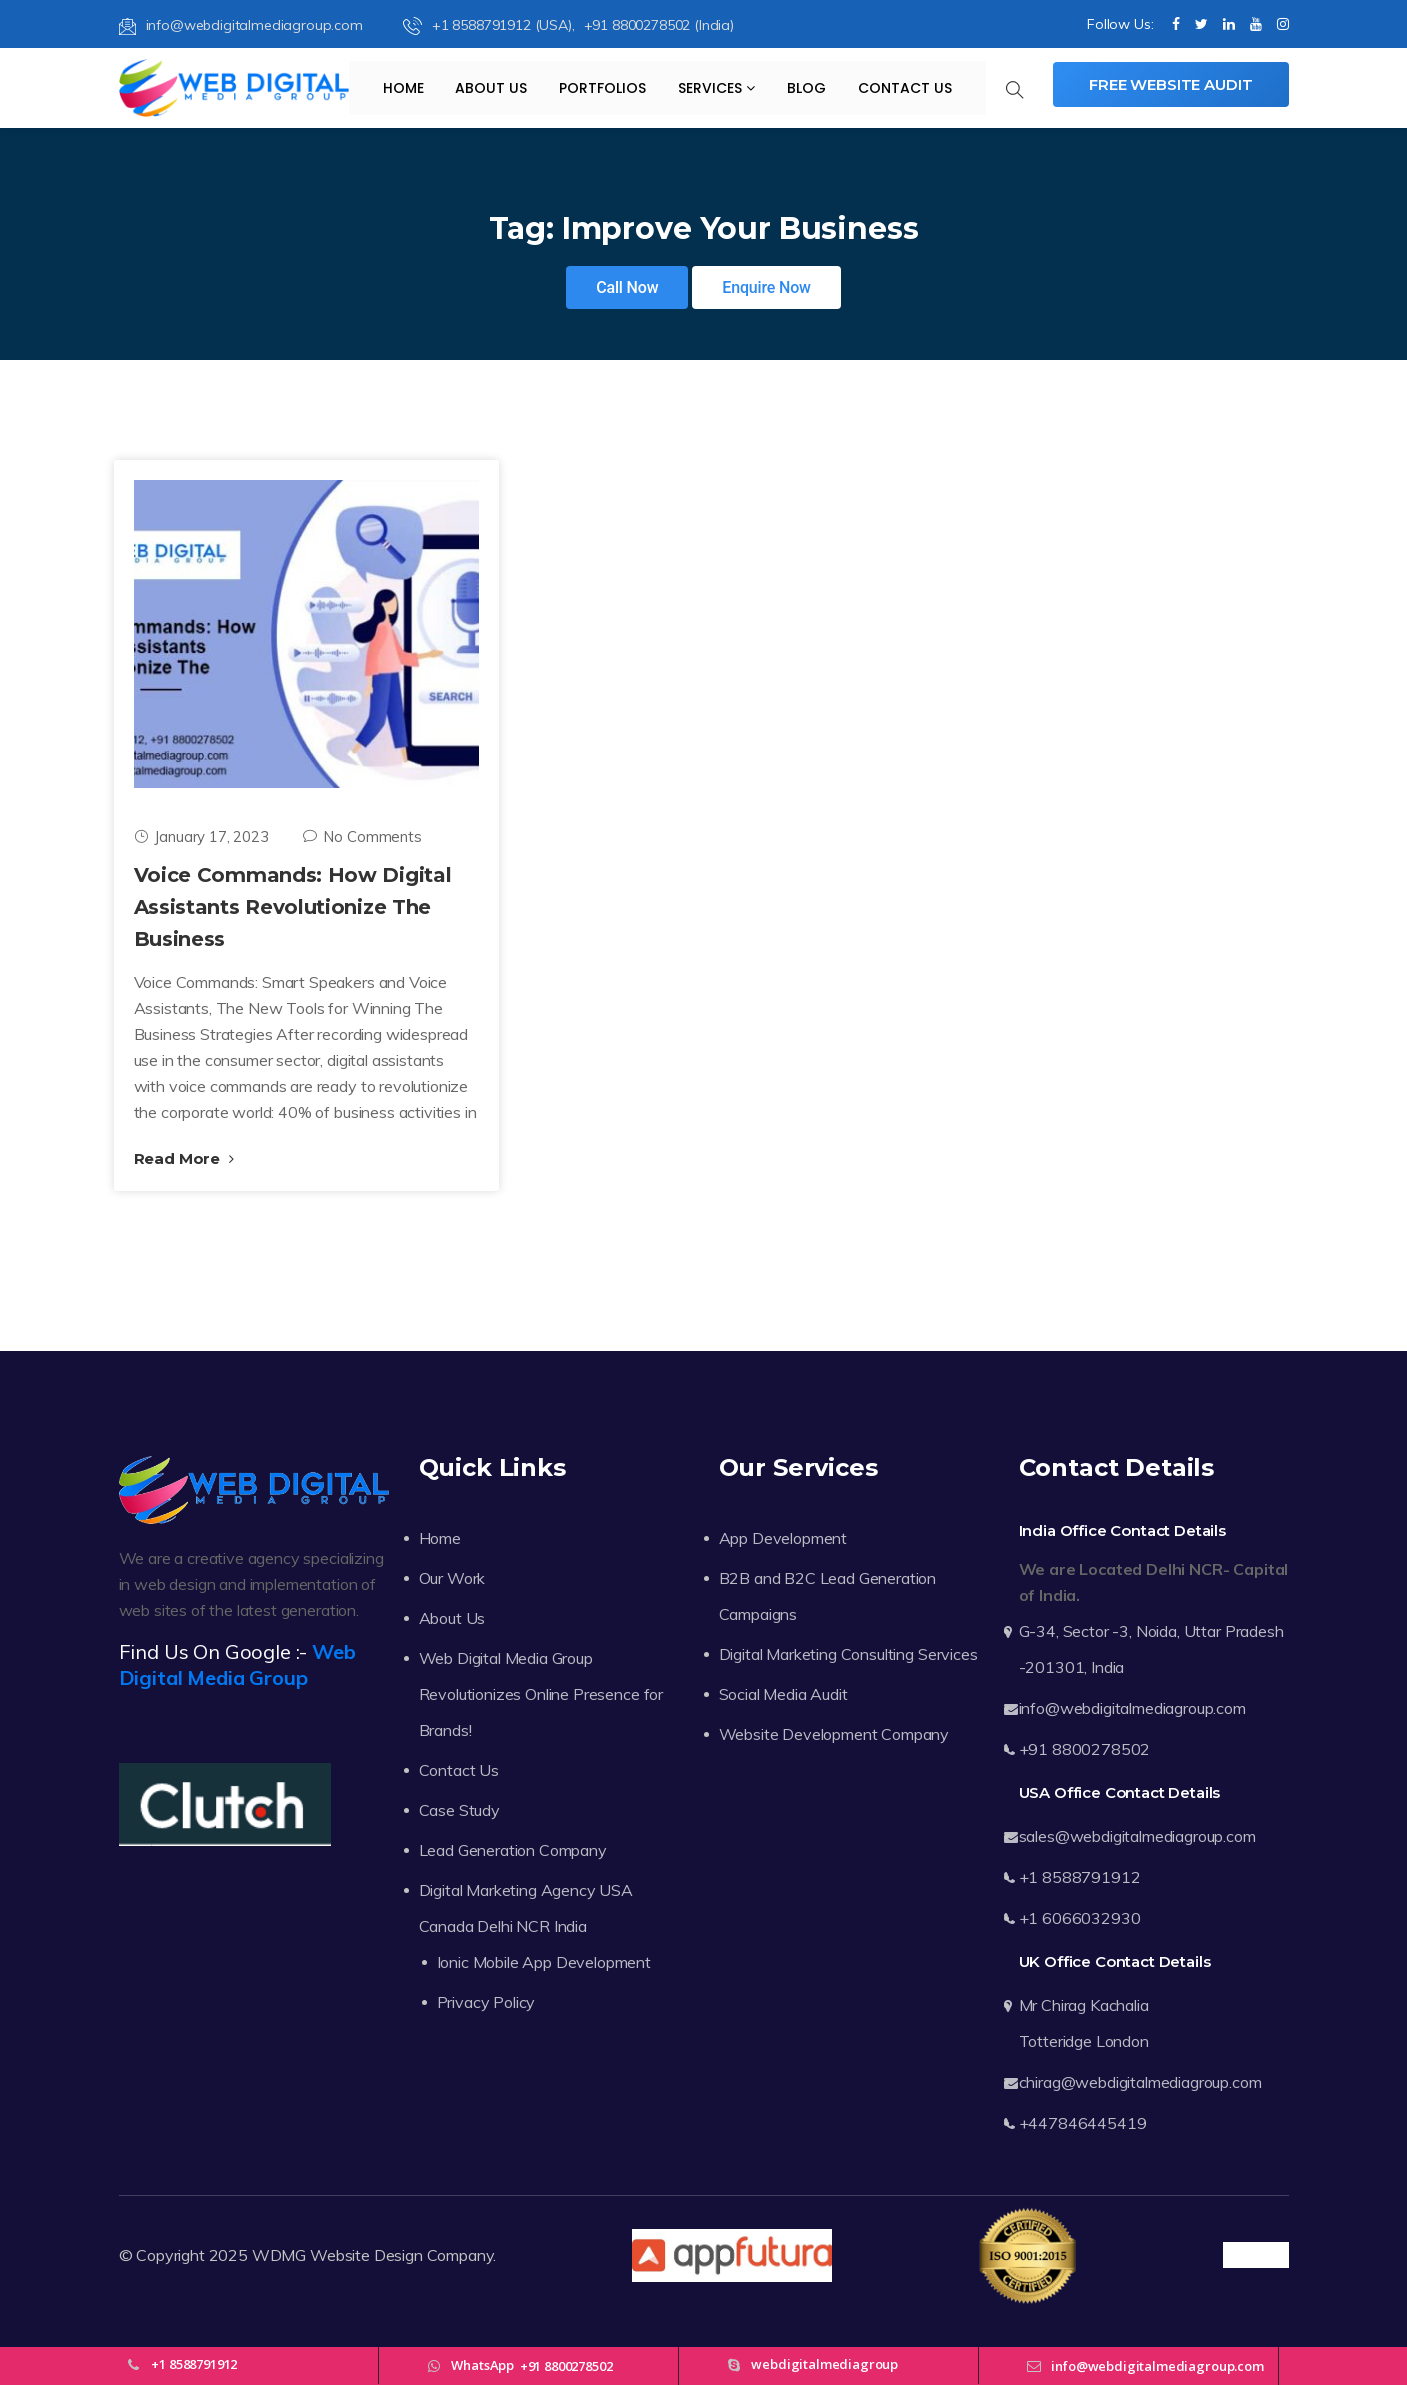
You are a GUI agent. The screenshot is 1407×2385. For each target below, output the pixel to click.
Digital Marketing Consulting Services (848, 1654)
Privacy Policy (486, 2002)
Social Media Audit (783, 1694)
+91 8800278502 (1085, 1749)
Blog (806, 88)
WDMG (279, 2255)
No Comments (362, 836)
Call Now (627, 287)
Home (403, 88)
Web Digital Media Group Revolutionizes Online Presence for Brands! (541, 1694)
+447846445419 (1083, 2123)
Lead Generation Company (513, 1850)
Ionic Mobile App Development (544, 1962)
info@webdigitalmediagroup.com (241, 25)
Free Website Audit (1170, 84)
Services (716, 88)
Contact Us (905, 88)
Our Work (452, 1578)
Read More (184, 1158)
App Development (783, 1538)
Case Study (459, 1810)
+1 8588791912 (1080, 1877)
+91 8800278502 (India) (659, 25)
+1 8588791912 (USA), (491, 25)
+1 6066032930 (1080, 1918)
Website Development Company (834, 1734)
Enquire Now (766, 287)
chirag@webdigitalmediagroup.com (1140, 2082)
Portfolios (602, 88)
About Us (491, 88)
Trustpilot (1255, 2255)
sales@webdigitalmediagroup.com (1137, 1836)
